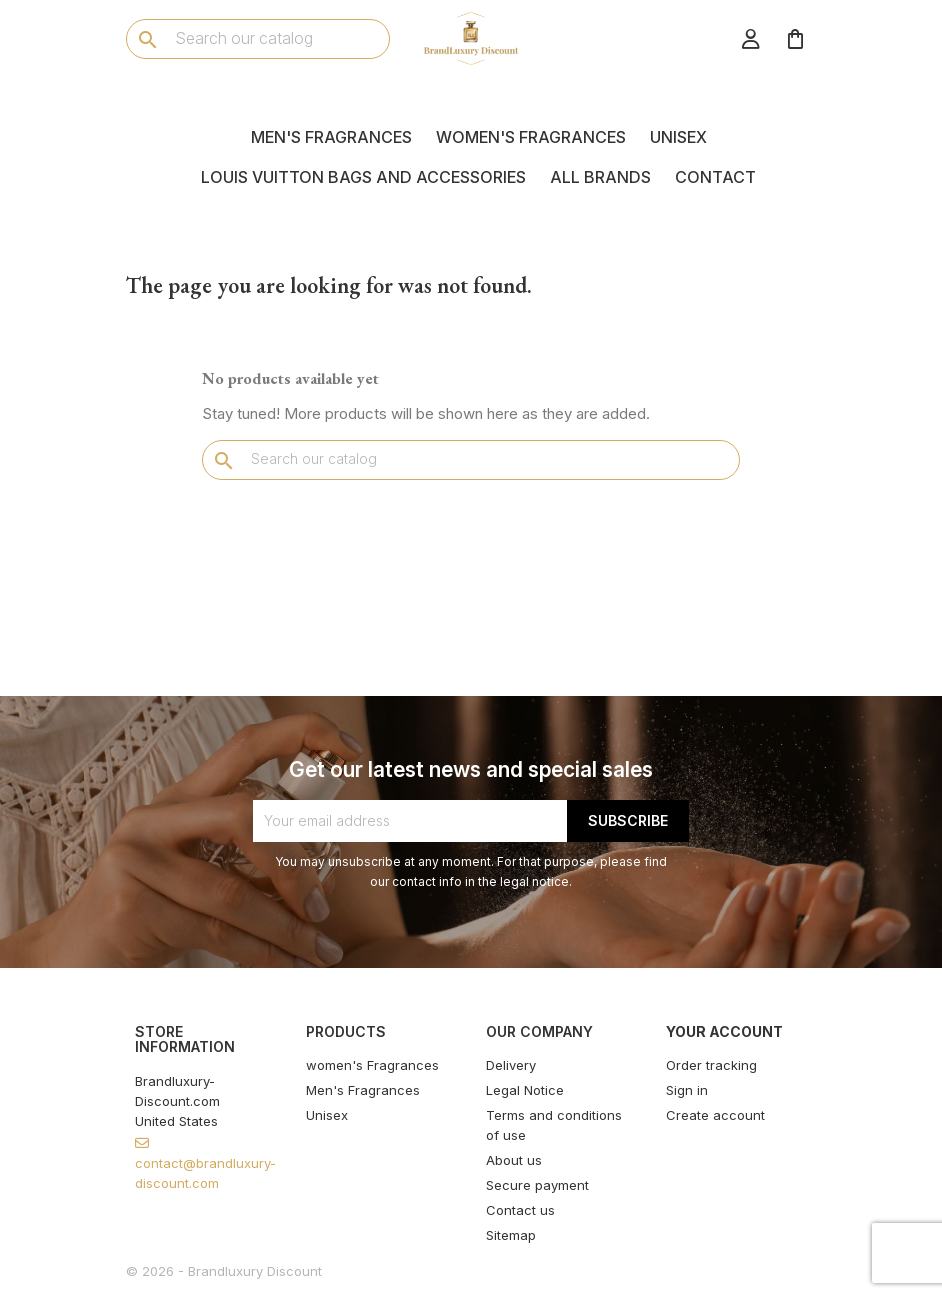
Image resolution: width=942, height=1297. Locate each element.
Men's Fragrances (331, 137)
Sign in (687, 1090)
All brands (600, 177)
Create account (715, 1115)
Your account (724, 1031)
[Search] (258, 38)
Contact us (520, 1210)
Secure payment (537, 1185)
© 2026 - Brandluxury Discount (224, 1271)
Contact (715, 177)
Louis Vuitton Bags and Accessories (363, 177)
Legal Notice (525, 1090)
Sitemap (511, 1235)
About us (514, 1160)
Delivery (511, 1065)
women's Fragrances (531, 137)
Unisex (678, 137)
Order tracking (711, 1065)
